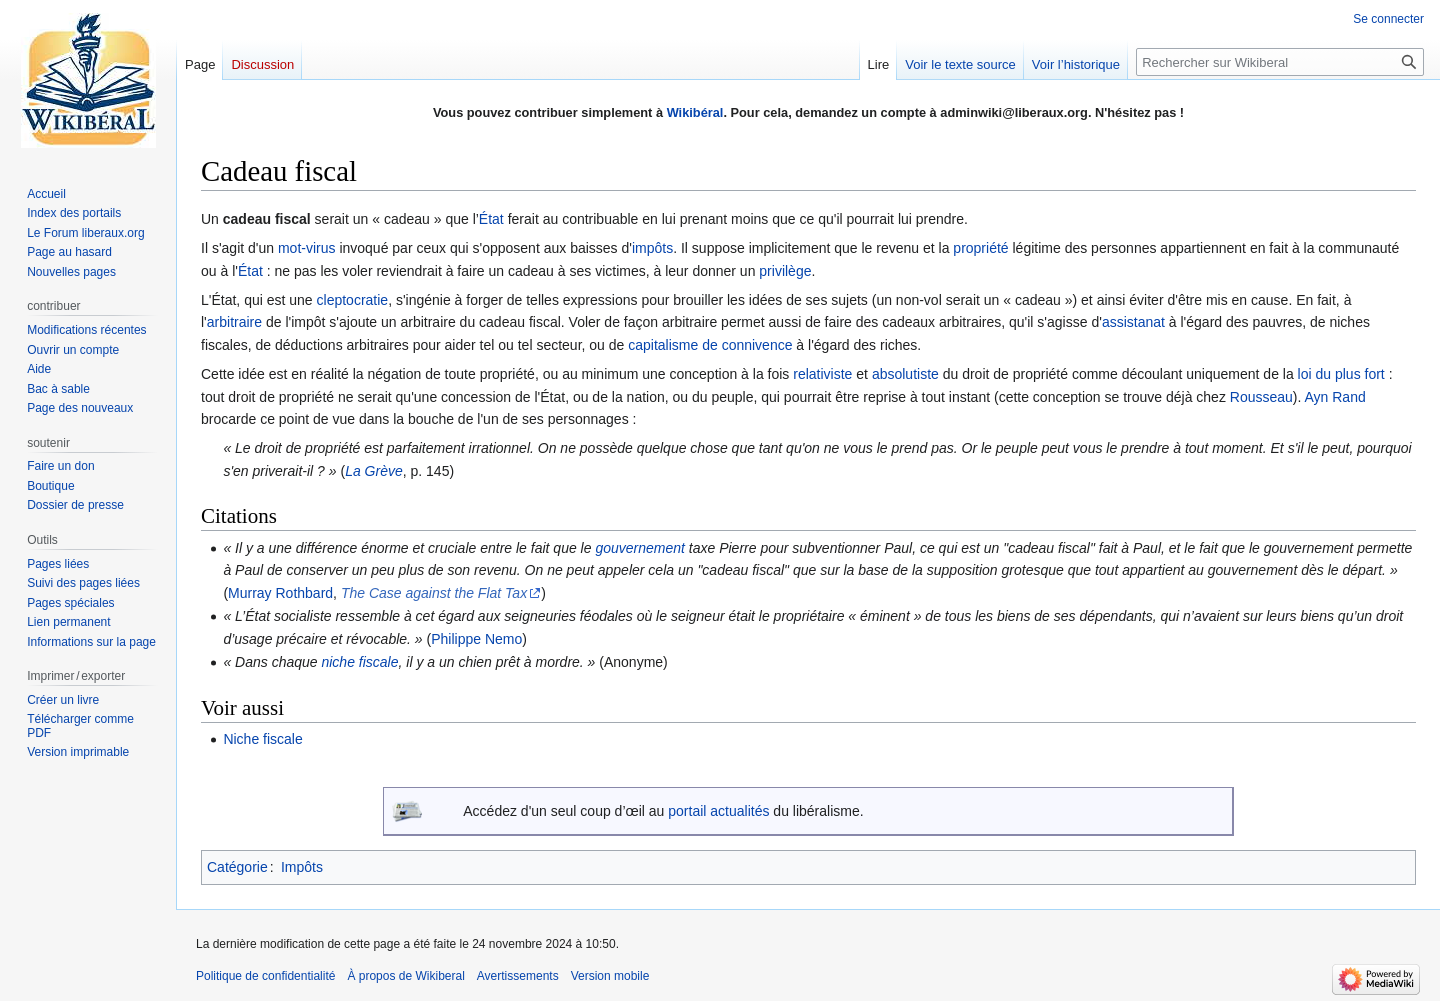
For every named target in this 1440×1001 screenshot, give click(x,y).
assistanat (1133, 322)
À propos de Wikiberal (405, 976)
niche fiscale (359, 662)
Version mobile (610, 976)
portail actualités (718, 811)
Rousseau (1261, 397)
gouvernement (640, 548)
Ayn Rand (1335, 397)
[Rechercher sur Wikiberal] (1280, 62)
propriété (980, 248)
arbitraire (234, 322)
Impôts (302, 867)
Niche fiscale (262, 739)
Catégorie (237, 867)
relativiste (822, 374)
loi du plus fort (1341, 374)
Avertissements (518, 976)
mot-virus (307, 248)
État (491, 219)
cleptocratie (353, 300)
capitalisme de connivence (710, 345)
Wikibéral (695, 112)
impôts (652, 248)
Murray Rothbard (280, 593)
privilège (785, 271)
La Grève (374, 471)
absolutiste (905, 374)
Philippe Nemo (476, 639)
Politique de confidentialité (265, 976)
